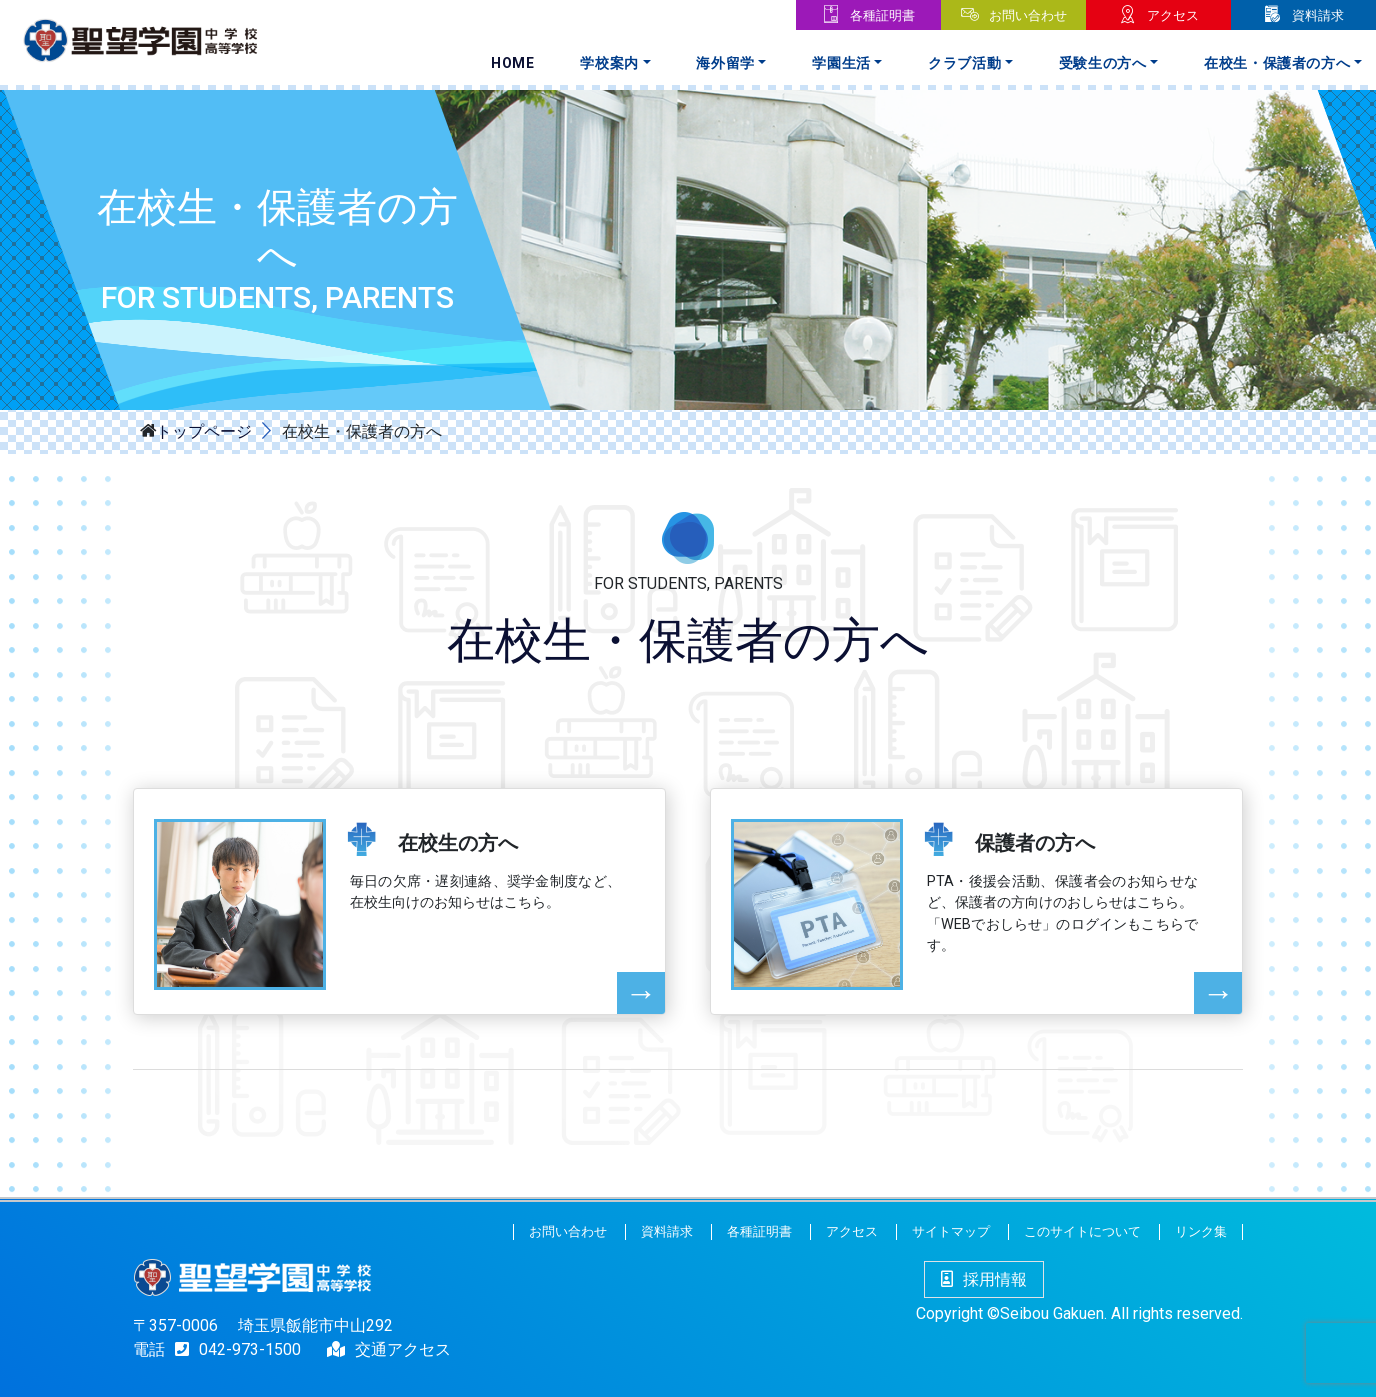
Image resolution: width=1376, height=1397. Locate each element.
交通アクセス (403, 1349)
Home (513, 63)
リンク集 (1201, 1231)
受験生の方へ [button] (1103, 63)
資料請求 (1318, 15)
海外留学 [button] (725, 63)
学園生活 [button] (841, 63)
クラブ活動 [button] (964, 63)
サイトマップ (951, 1231)
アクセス (1173, 15)
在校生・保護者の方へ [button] (1277, 63)
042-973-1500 (233, 1349)
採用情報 (984, 1279)
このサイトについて (1082, 1231)
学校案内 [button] (609, 63)
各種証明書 (882, 15)
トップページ (204, 430)
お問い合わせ (1028, 15)
